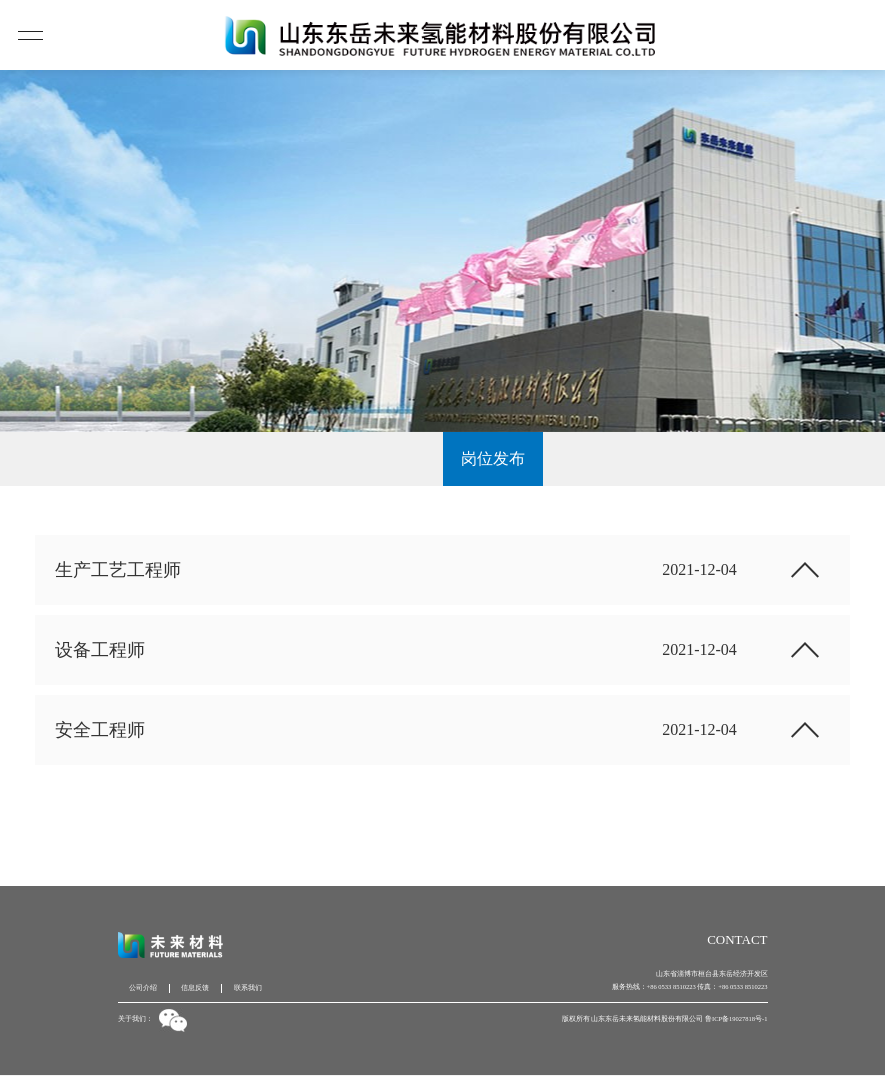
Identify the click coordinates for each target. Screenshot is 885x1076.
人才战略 (392, 458)
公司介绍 (143, 987)
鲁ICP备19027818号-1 (736, 1018)
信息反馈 (195, 987)
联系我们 (248, 987)
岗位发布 (493, 458)
